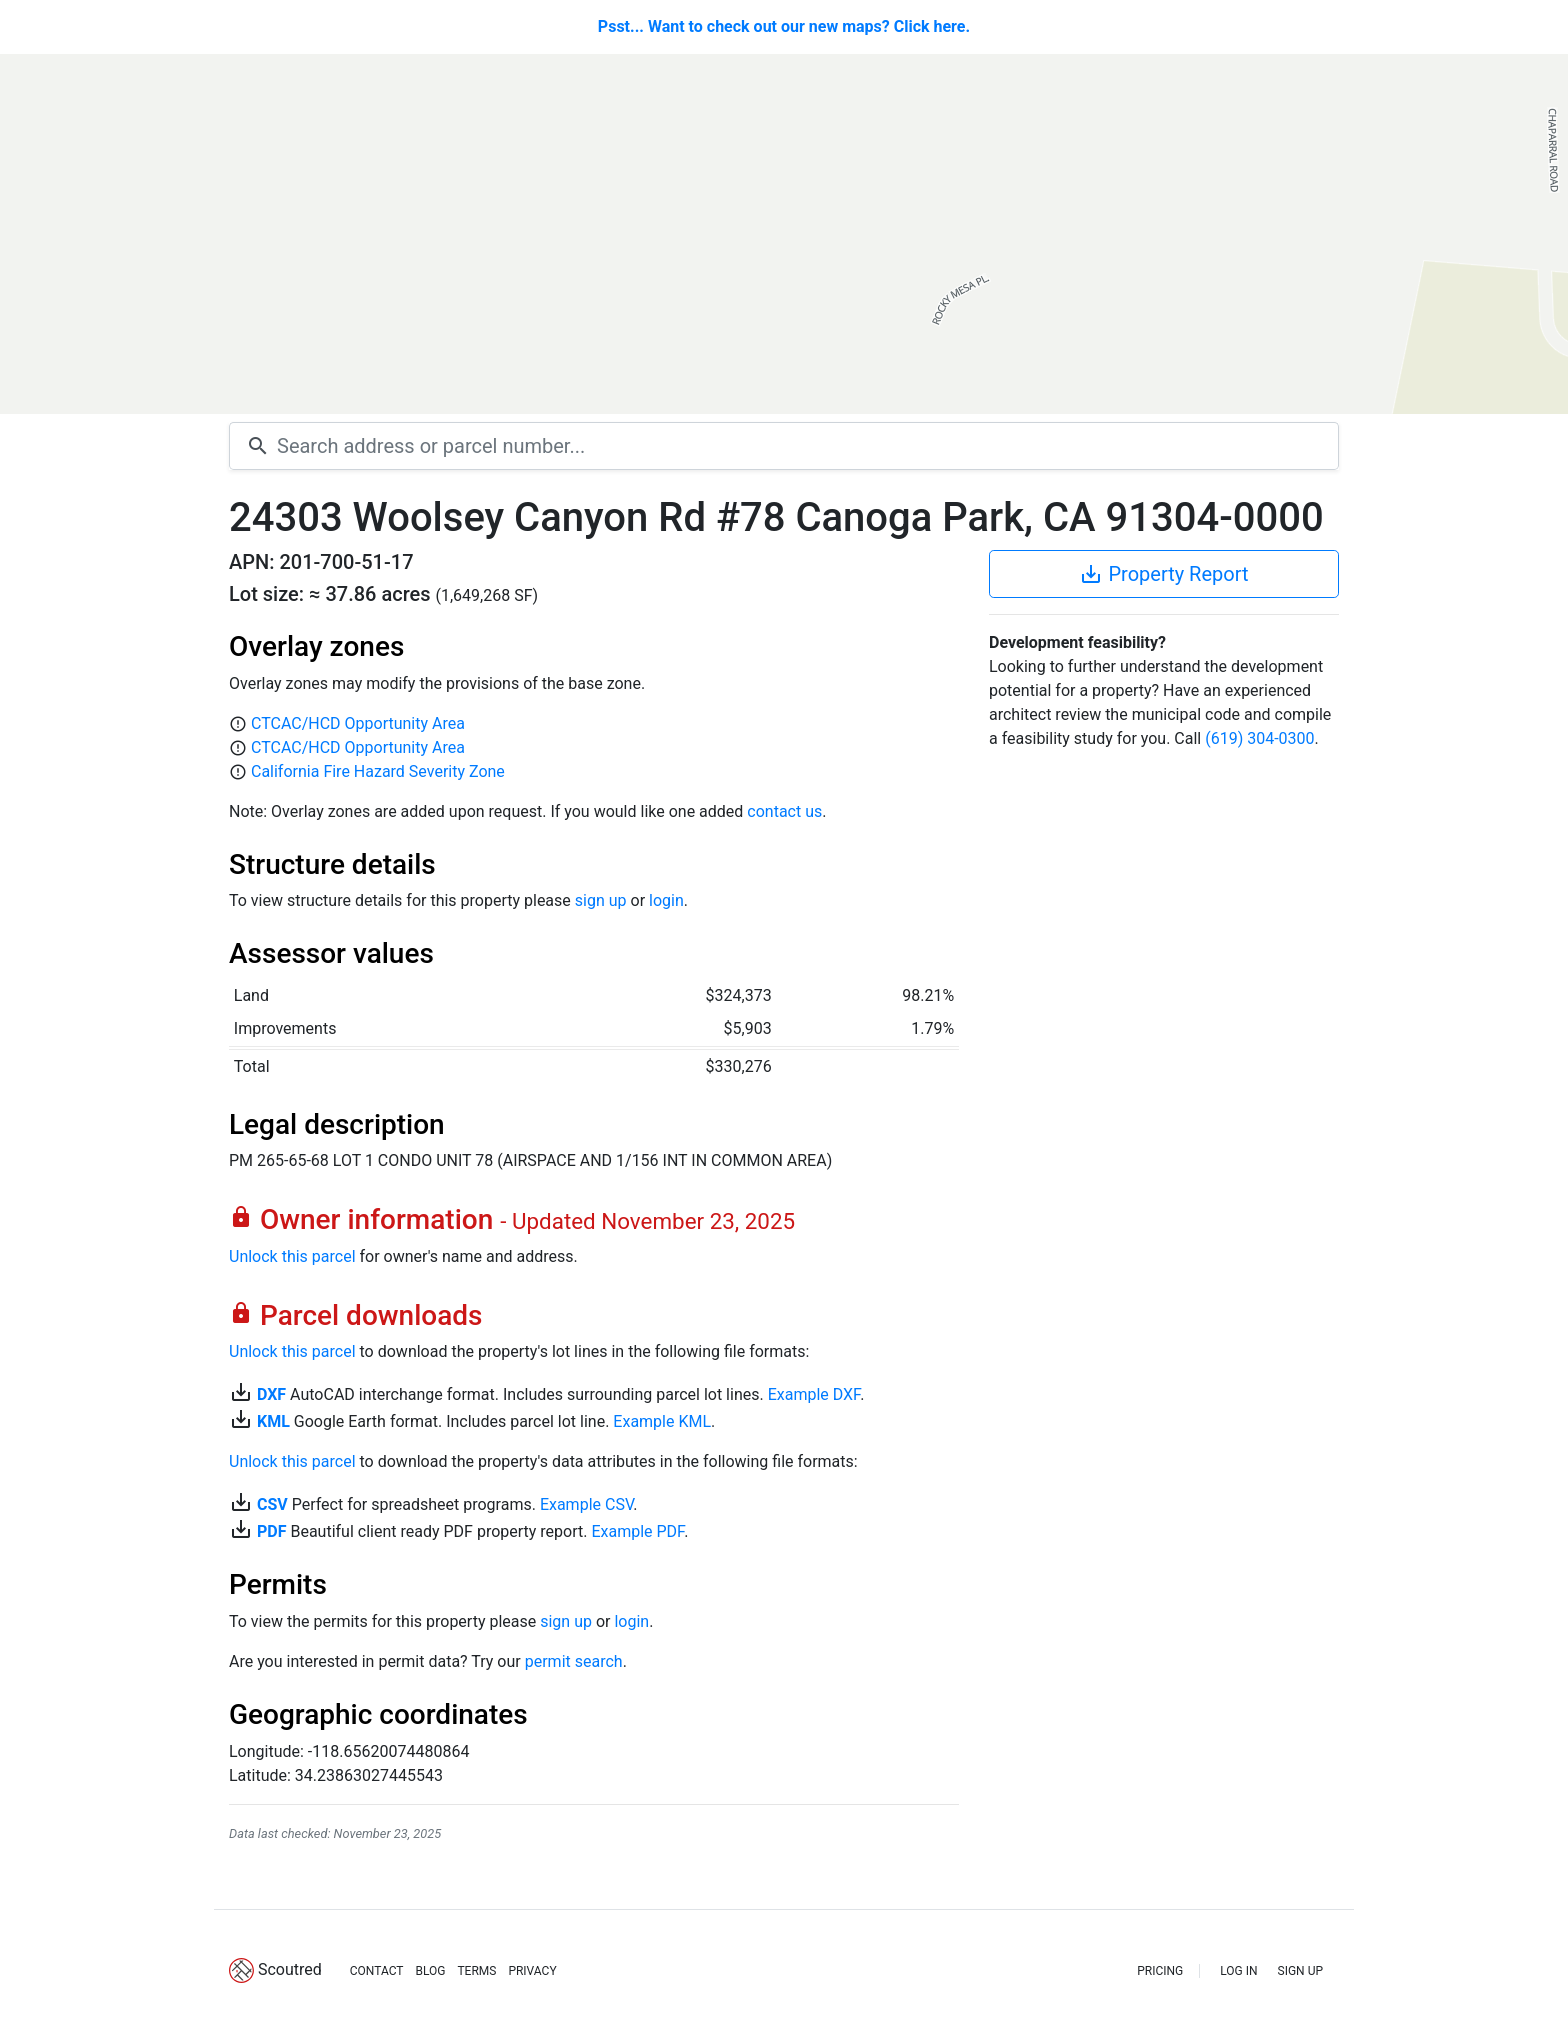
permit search (574, 1661)
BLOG (430, 1971)
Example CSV (586, 1504)
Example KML (662, 1421)
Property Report (1163, 574)
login (666, 900)
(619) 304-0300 (1259, 738)
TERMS (476, 1971)
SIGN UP (1300, 1971)
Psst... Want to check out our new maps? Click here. (784, 26)
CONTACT (377, 1971)
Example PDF (637, 1531)
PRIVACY (532, 1971)
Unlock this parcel (292, 1256)
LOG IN (1238, 1971)
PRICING (1160, 1971)
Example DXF (814, 1394)
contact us (784, 811)
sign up (601, 900)
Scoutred (290, 1969)
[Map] (784, 234)
